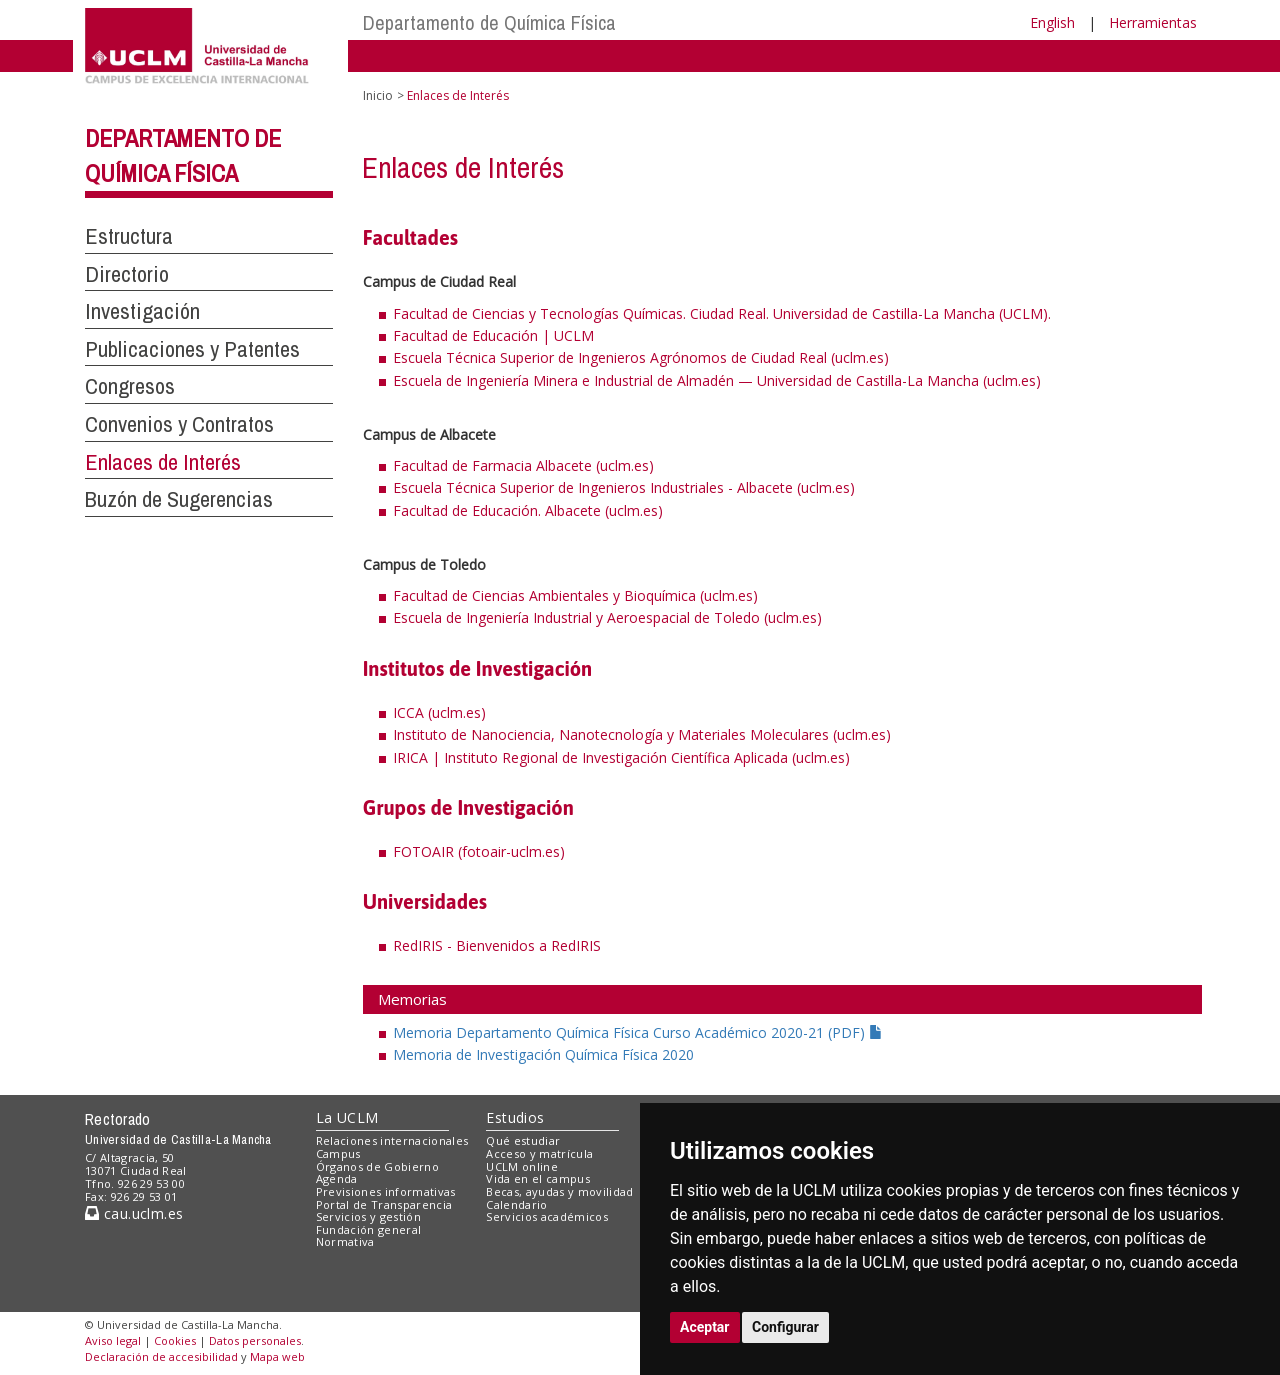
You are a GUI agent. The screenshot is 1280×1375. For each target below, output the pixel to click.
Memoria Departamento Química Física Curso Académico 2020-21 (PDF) (638, 1032)
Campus (338, 1153)
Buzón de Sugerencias (179, 499)
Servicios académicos (547, 1216)
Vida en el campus (538, 1178)
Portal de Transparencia (384, 1204)
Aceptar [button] (705, 1327)
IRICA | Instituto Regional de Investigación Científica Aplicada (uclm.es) (621, 757)
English (1052, 22)
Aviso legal (113, 1340)
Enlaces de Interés (163, 462)
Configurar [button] (785, 1327)
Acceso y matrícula (539, 1153)
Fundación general (369, 1229)
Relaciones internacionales (392, 1140)
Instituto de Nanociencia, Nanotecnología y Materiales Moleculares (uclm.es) (642, 734)
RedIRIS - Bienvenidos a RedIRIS (497, 945)
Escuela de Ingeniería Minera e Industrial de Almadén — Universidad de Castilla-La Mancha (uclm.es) (717, 380)
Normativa (345, 1241)
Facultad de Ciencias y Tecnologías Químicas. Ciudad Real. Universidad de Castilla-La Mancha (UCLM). (722, 313)
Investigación (142, 311)
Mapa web (277, 1356)
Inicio (378, 95)
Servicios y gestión (368, 1216)
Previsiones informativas (386, 1191)
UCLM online (522, 1166)
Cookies (175, 1340)
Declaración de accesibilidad (161, 1356)
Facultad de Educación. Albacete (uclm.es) (528, 510)
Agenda (337, 1178)
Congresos (130, 386)
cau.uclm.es (134, 1213)
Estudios (515, 1117)
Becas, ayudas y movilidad (559, 1191)
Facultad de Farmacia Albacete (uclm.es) (523, 465)
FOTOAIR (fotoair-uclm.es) (479, 851)
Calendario (516, 1204)
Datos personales (255, 1340)
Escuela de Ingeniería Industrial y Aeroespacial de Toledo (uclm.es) (607, 617)
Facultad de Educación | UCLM (493, 335)
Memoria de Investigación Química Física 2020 (543, 1054)
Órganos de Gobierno (377, 1166)
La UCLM (347, 1117)
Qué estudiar (523, 1140)
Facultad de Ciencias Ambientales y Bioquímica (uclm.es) (575, 595)
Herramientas (1153, 22)
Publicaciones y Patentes (192, 349)
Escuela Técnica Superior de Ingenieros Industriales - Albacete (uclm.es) (624, 487)
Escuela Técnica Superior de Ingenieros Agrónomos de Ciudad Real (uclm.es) (641, 357)
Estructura (129, 236)
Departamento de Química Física (489, 22)
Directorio (127, 274)
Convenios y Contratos (179, 424)
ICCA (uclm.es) (439, 712)
